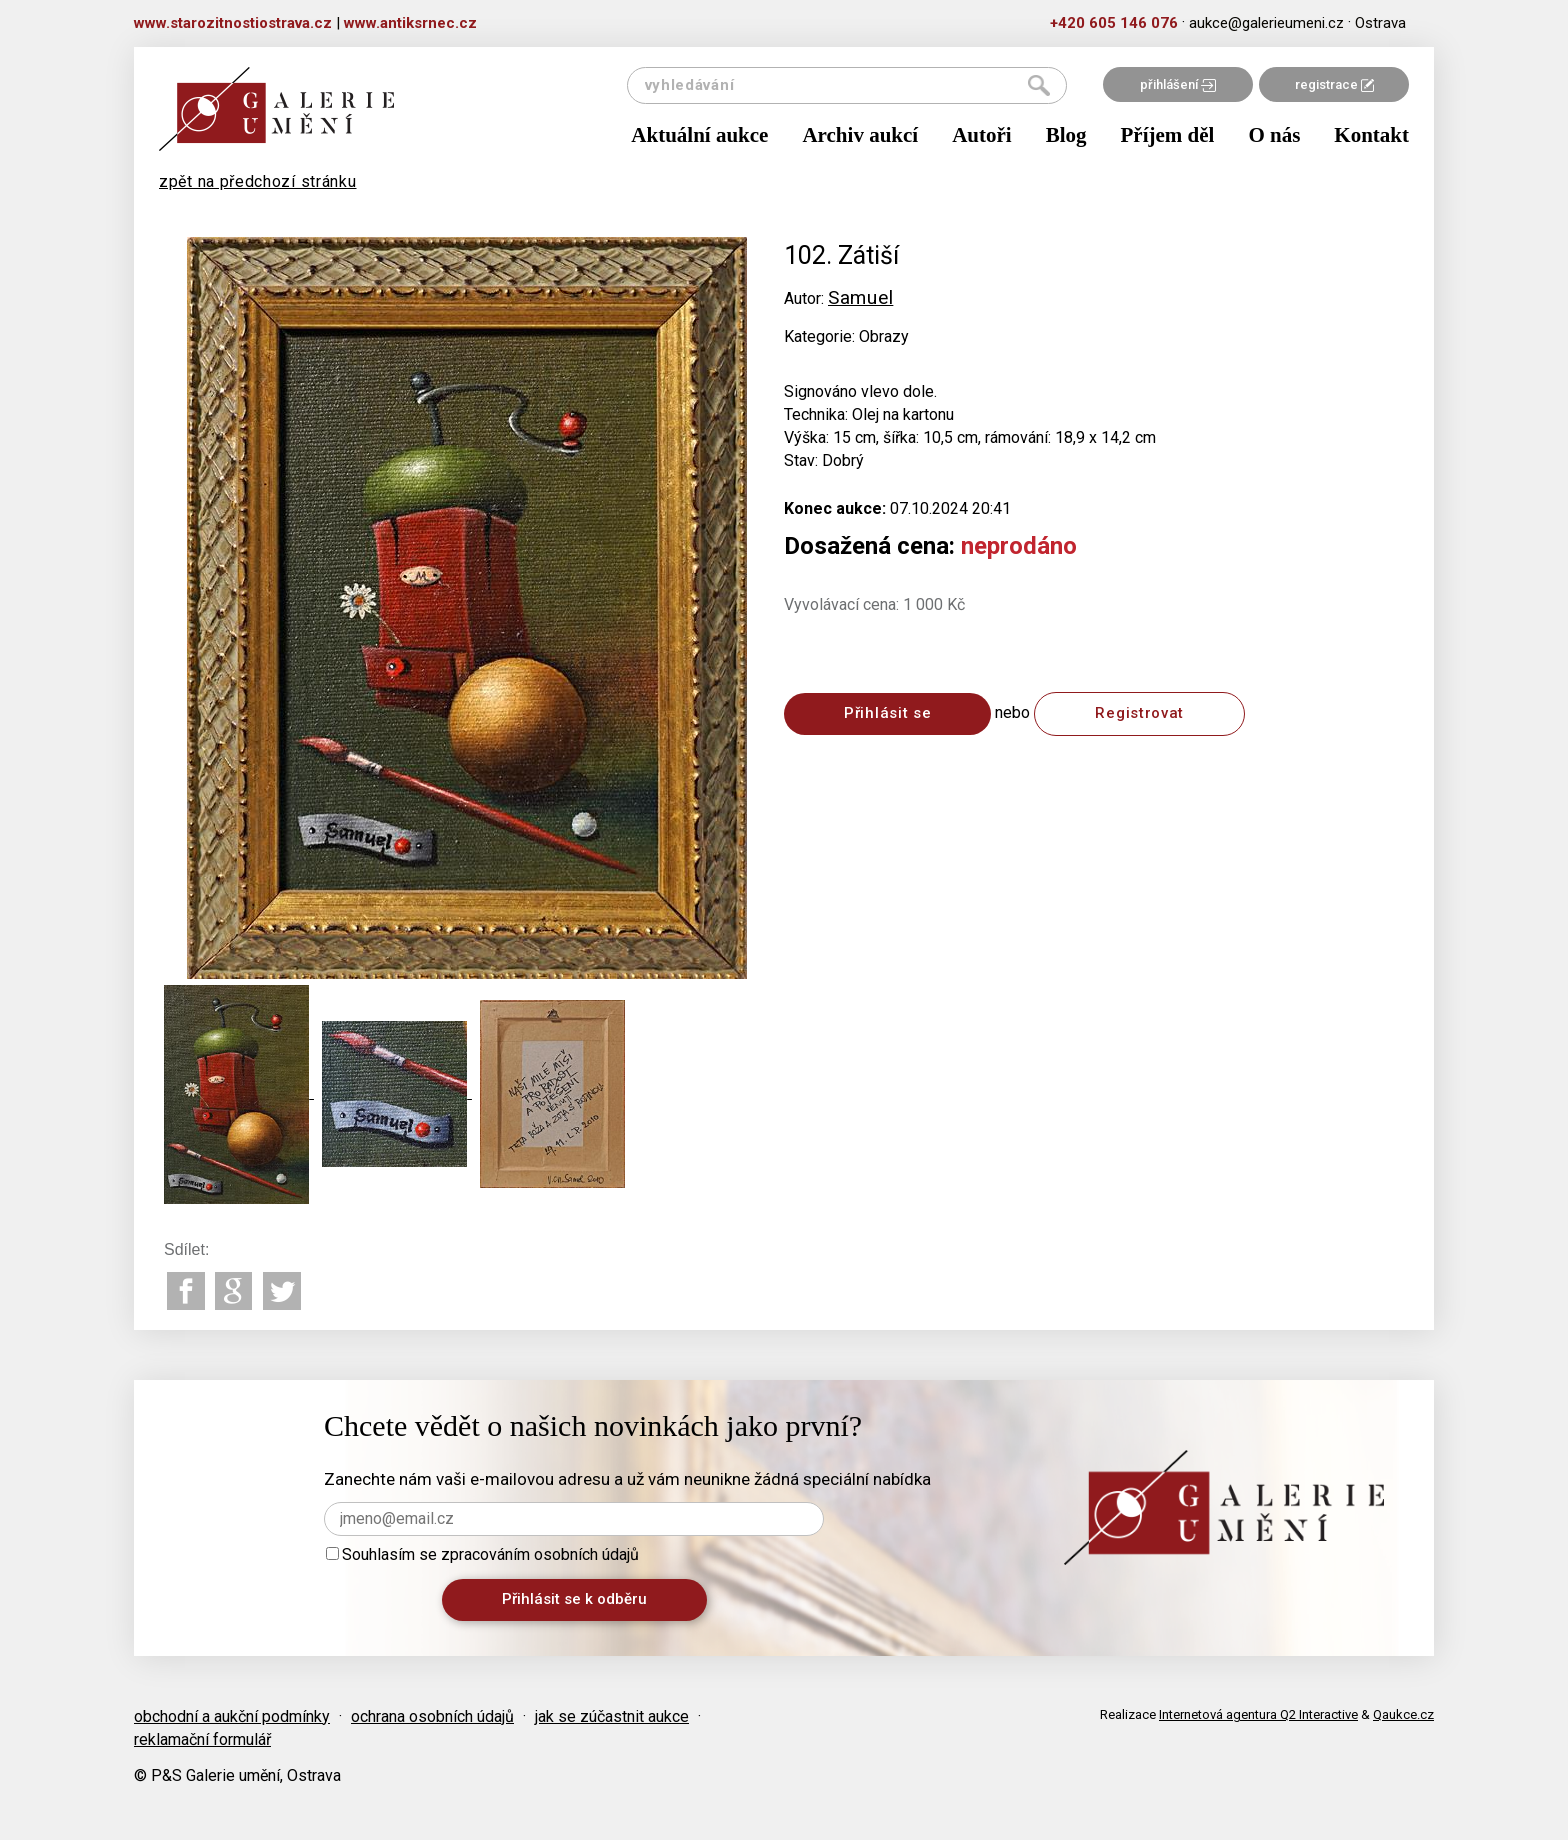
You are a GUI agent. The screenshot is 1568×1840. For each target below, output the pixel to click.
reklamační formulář (202, 1739)
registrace (1334, 84)
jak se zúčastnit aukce (612, 1716)
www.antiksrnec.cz (410, 23)
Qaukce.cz (1403, 1714)
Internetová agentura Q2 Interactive (1258, 1714)
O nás (1274, 135)
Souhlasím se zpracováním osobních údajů (482, 1554)
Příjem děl (1168, 135)
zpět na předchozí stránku (258, 181)
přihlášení (1178, 84)
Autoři (982, 135)
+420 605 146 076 (1114, 23)
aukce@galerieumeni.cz (1266, 23)
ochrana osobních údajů (432, 1716)
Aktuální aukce (699, 135)
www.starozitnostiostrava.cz (233, 23)
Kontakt (1371, 135)
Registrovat (1139, 713)
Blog (1066, 135)
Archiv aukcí (860, 135)
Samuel (860, 297)
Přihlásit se (887, 713)
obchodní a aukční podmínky (232, 1716)
